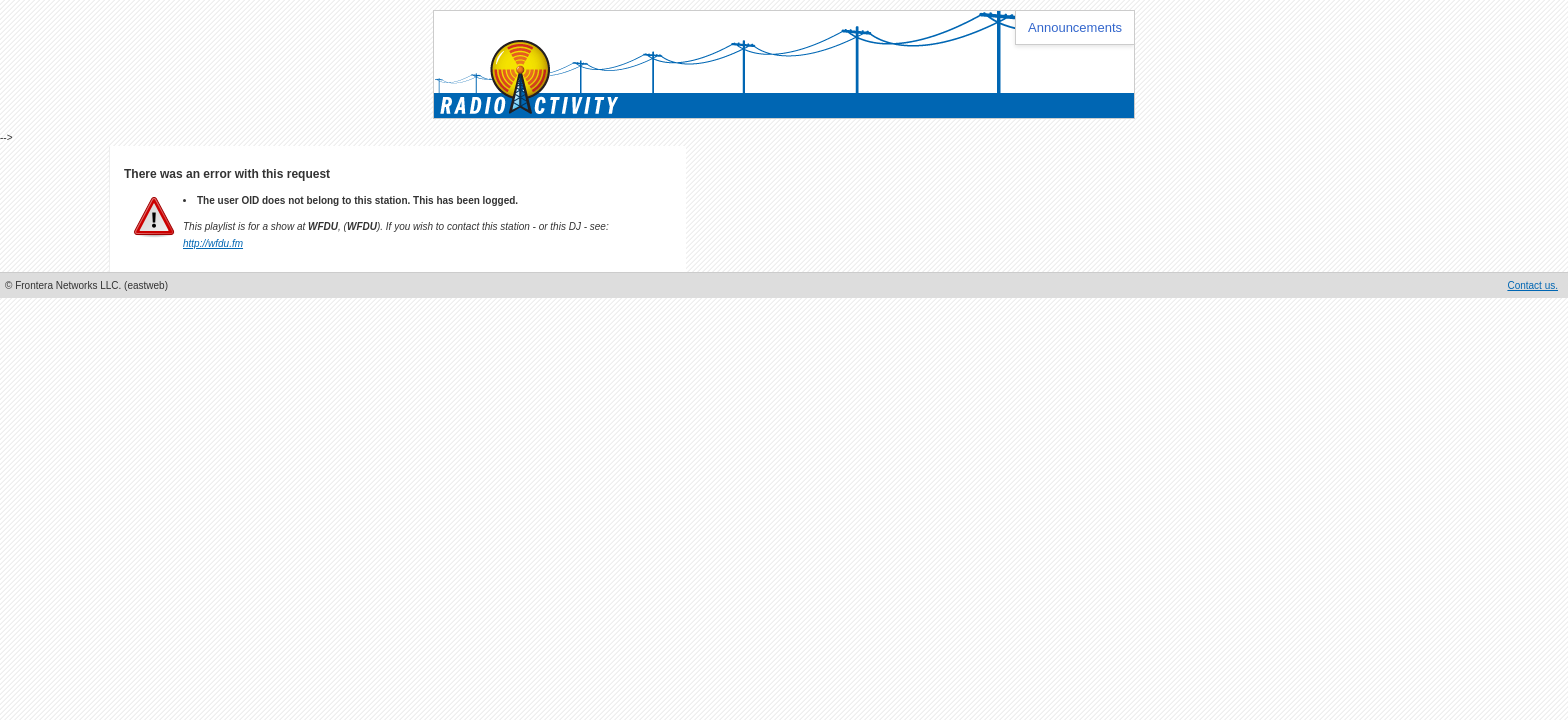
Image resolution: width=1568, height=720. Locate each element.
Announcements (1075, 27)
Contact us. (1532, 285)
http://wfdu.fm (213, 243)
